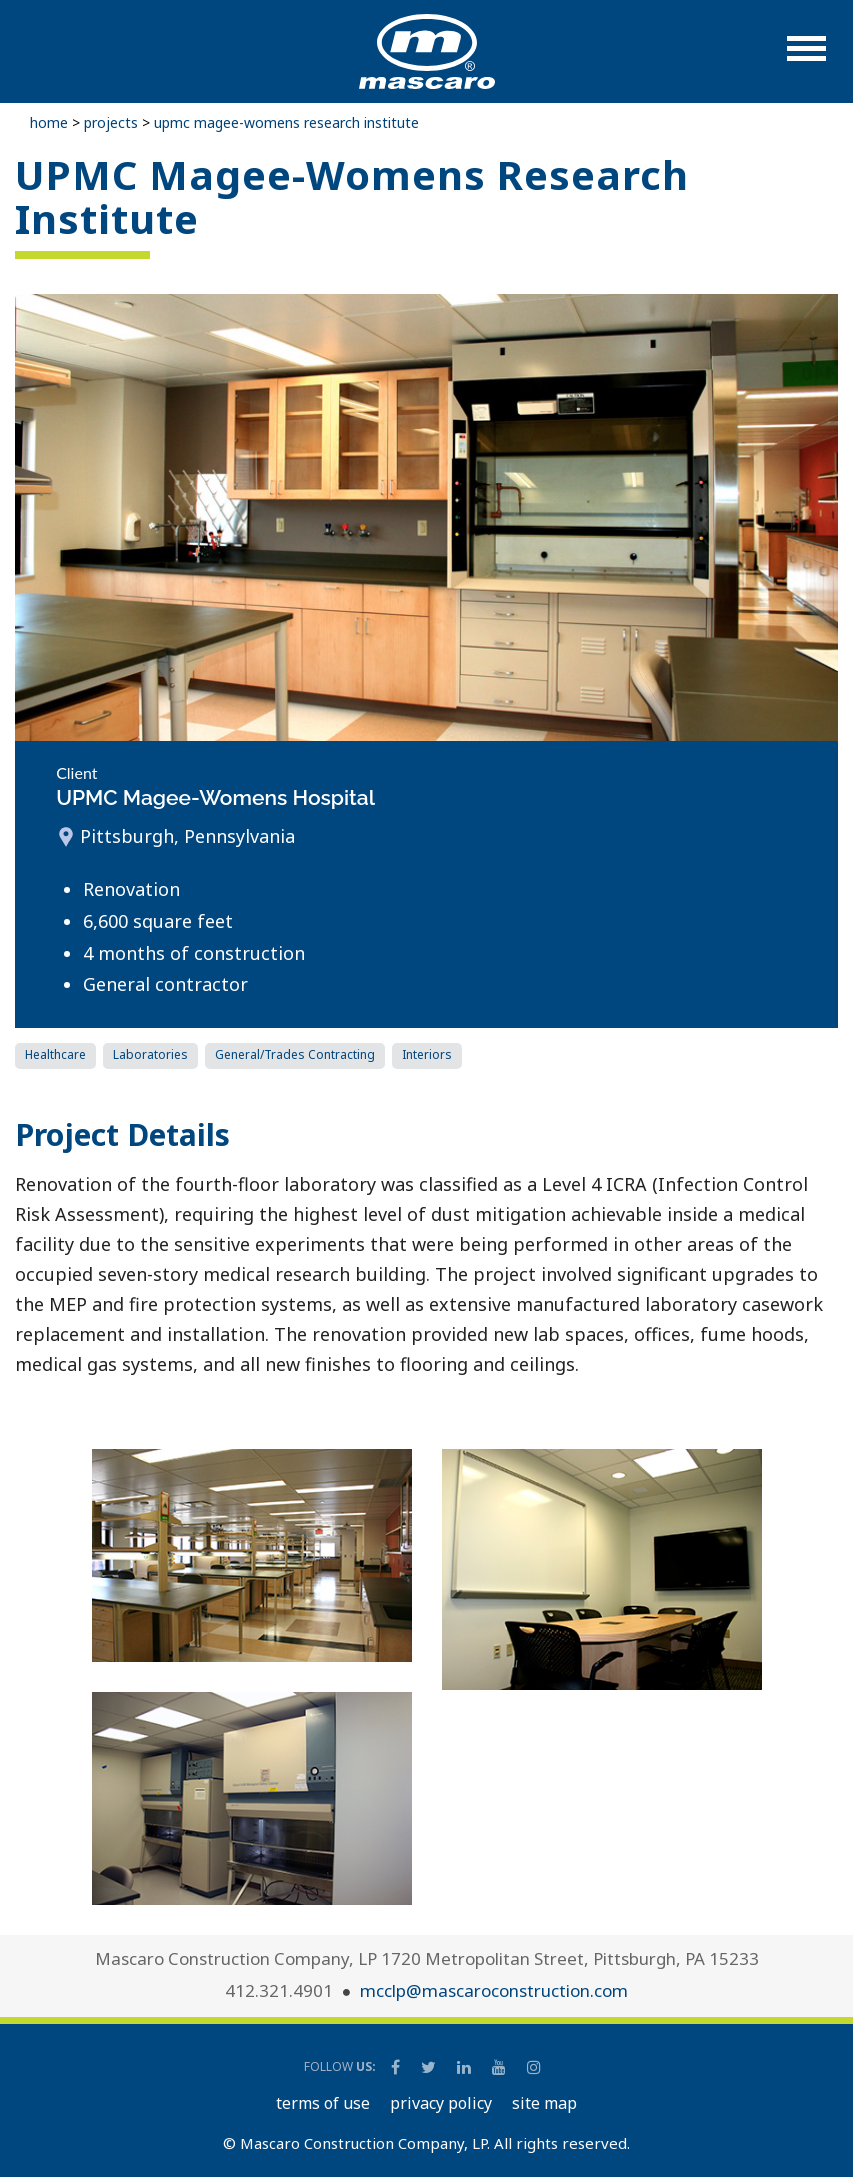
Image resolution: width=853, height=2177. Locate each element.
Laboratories (150, 1054)
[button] (806, 58)
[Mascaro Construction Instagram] (533, 2067)
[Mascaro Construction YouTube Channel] (500, 2067)
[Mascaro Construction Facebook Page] (397, 2067)
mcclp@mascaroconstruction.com (494, 1990)
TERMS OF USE (323, 2103)
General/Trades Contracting (295, 1054)
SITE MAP (544, 2103)
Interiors (427, 1054)
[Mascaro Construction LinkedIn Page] (465, 2067)
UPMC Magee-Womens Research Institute (286, 122)
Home (49, 122)
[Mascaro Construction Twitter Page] (430, 2067)
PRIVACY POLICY (441, 2103)
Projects (111, 122)
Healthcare (55, 1054)
